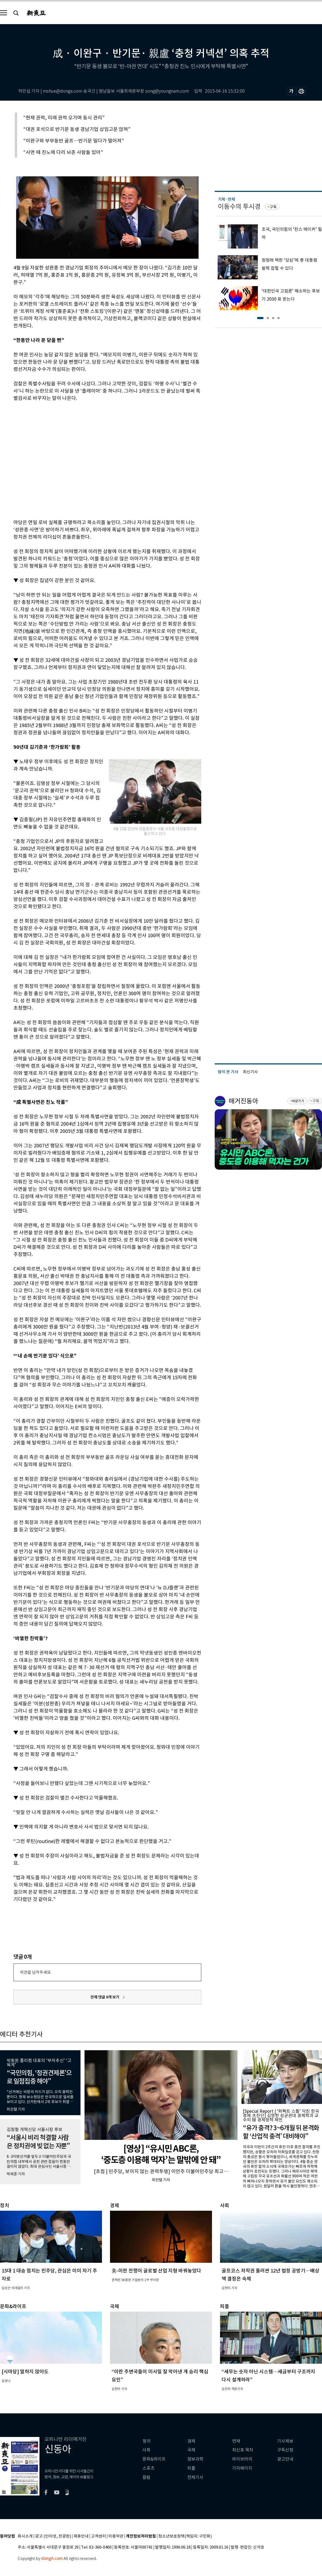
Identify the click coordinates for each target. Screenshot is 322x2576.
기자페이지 (242, 2468)
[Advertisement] (50, 459)
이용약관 (115, 2536)
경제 (191, 2441)
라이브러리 (242, 2459)
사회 (146, 2450)
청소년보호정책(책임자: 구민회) (185, 2536)
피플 (191, 2468)
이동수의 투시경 (239, 206)
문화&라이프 (154, 2459)
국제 (191, 2450)
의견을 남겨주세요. (36, 1972)
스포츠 (148, 2468)
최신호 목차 (242, 2450)
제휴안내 (81, 2536)
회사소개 (25, 2536)
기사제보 (285, 2441)
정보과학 (195, 2459)
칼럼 (146, 2477)
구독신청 (285, 2450)
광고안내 (285, 2459)
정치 (146, 2441)
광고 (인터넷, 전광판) (53, 2536)
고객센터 (98, 2536)
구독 (273, 207)
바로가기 (298, 1101)
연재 (236, 2441)
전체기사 (195, 2477)
